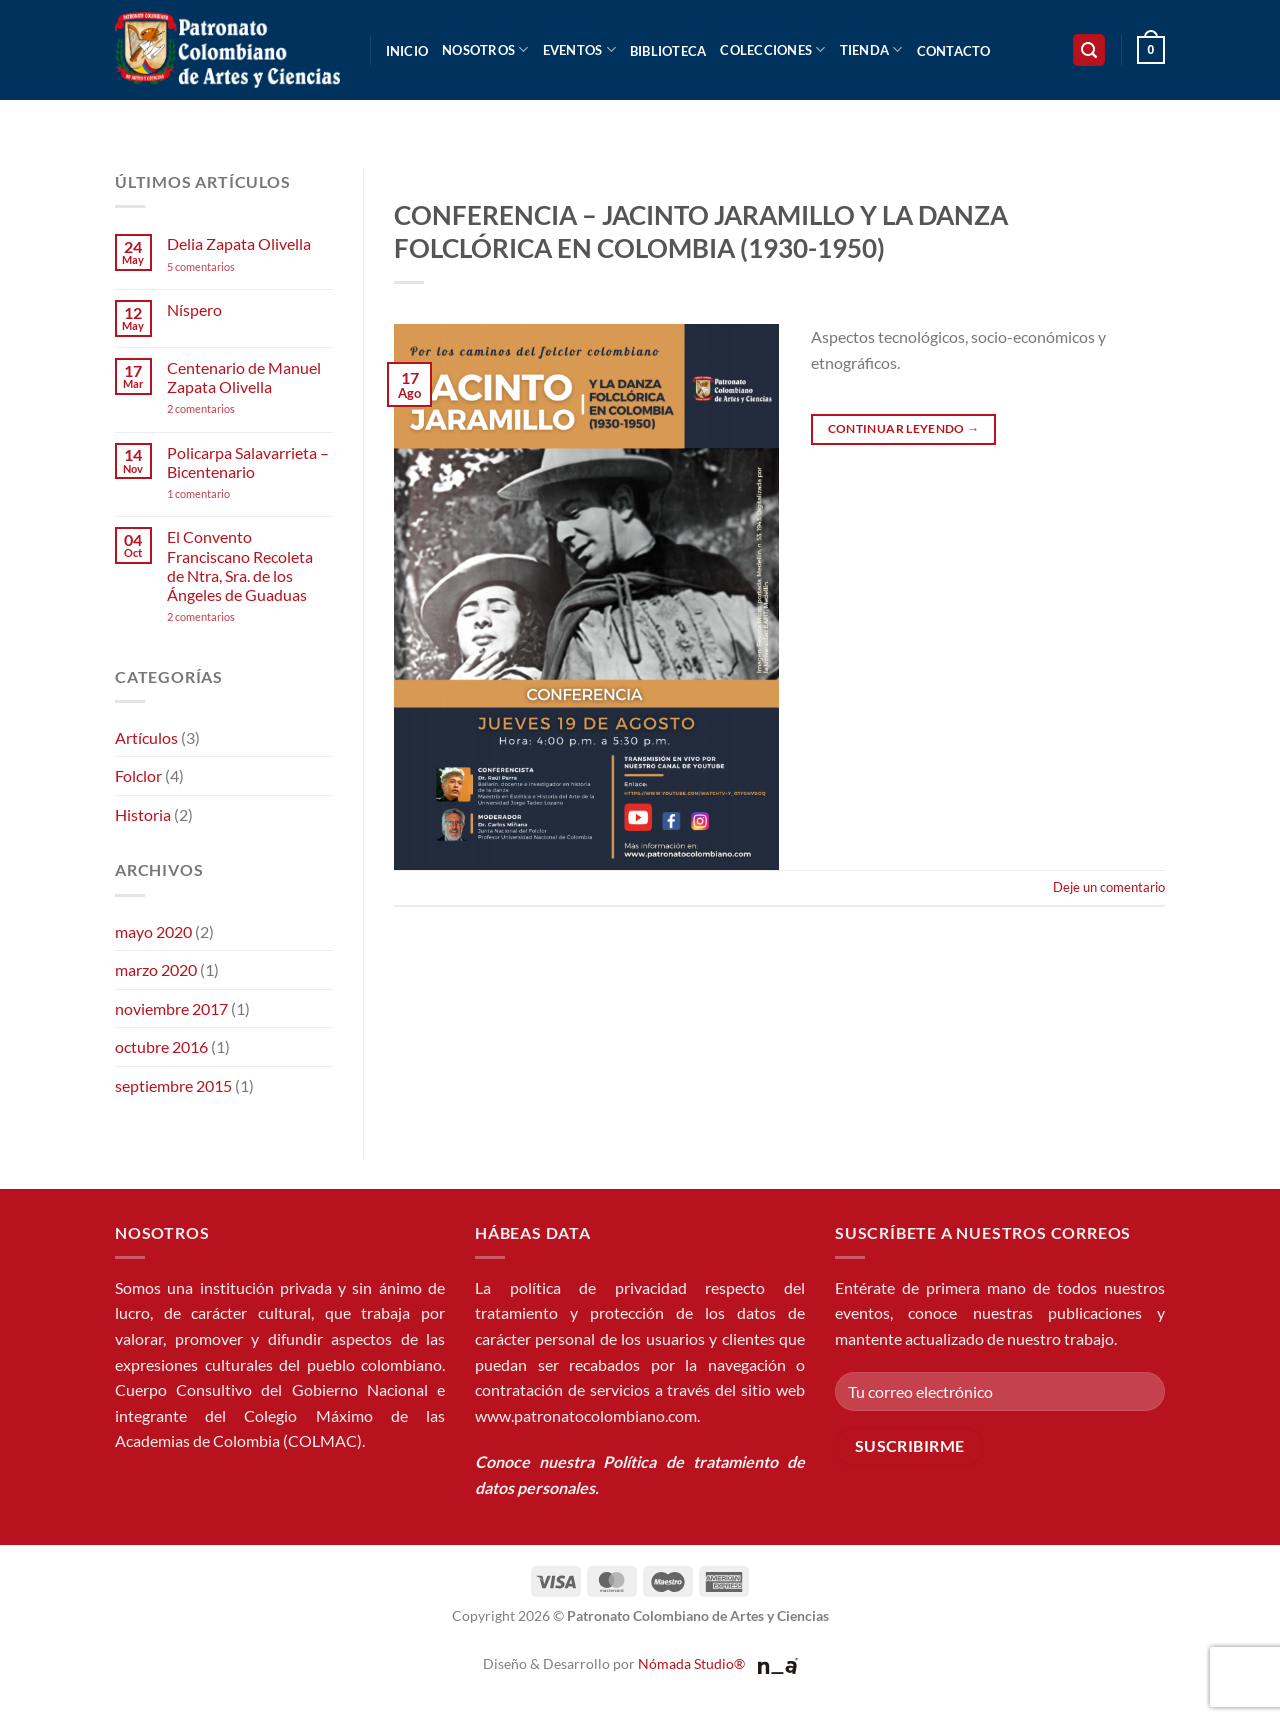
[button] (1089, 50)
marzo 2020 (156, 969)
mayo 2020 (153, 931)
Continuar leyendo (904, 428)
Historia (143, 814)
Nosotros (485, 49)
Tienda (871, 49)
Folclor (138, 775)
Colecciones (772, 49)
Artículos (146, 737)
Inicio (407, 51)
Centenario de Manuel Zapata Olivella (244, 377)
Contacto (954, 51)
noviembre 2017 (171, 1008)
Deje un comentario (1109, 887)
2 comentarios (228, 408)
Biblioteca (668, 51)
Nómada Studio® (691, 1663)
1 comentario (229, 493)
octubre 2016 (161, 1046)
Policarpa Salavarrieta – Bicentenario (248, 462)
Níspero (194, 309)
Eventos (579, 49)
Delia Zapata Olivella (239, 243)
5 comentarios (220, 266)
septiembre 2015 (173, 1085)
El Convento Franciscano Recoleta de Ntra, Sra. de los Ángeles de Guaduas (240, 565)
